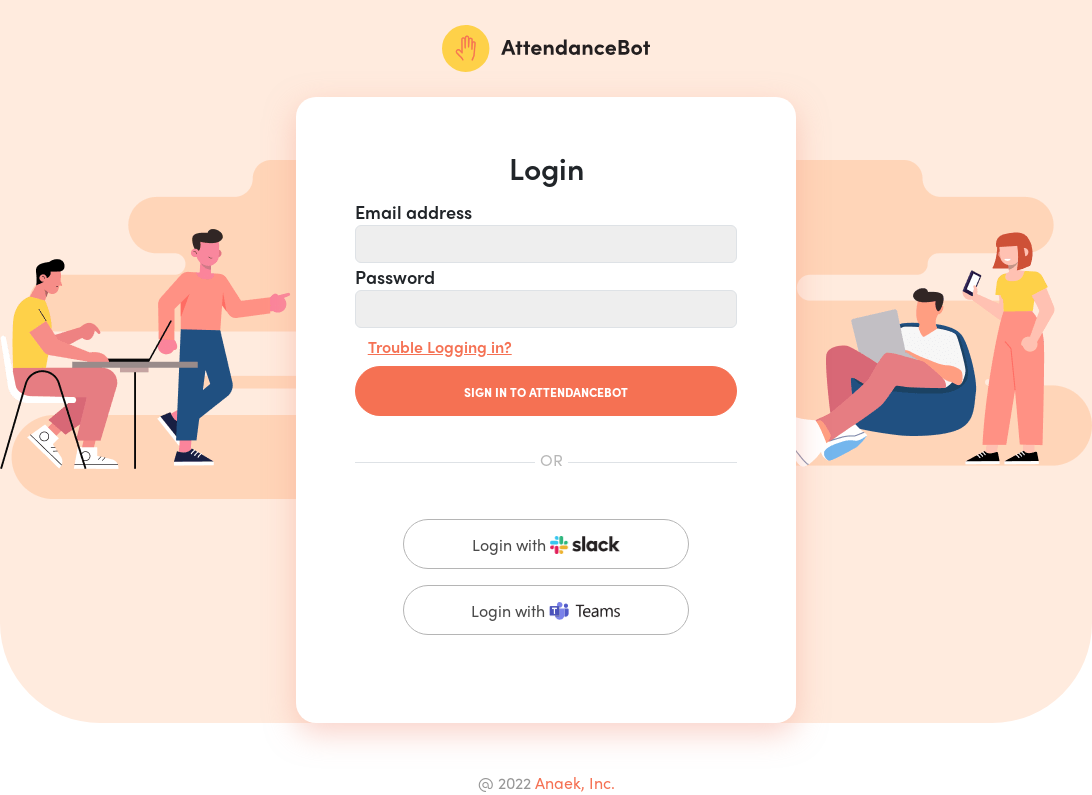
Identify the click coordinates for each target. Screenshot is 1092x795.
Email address (413, 211)
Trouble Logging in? (440, 346)
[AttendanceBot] (546, 48)
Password (395, 276)
